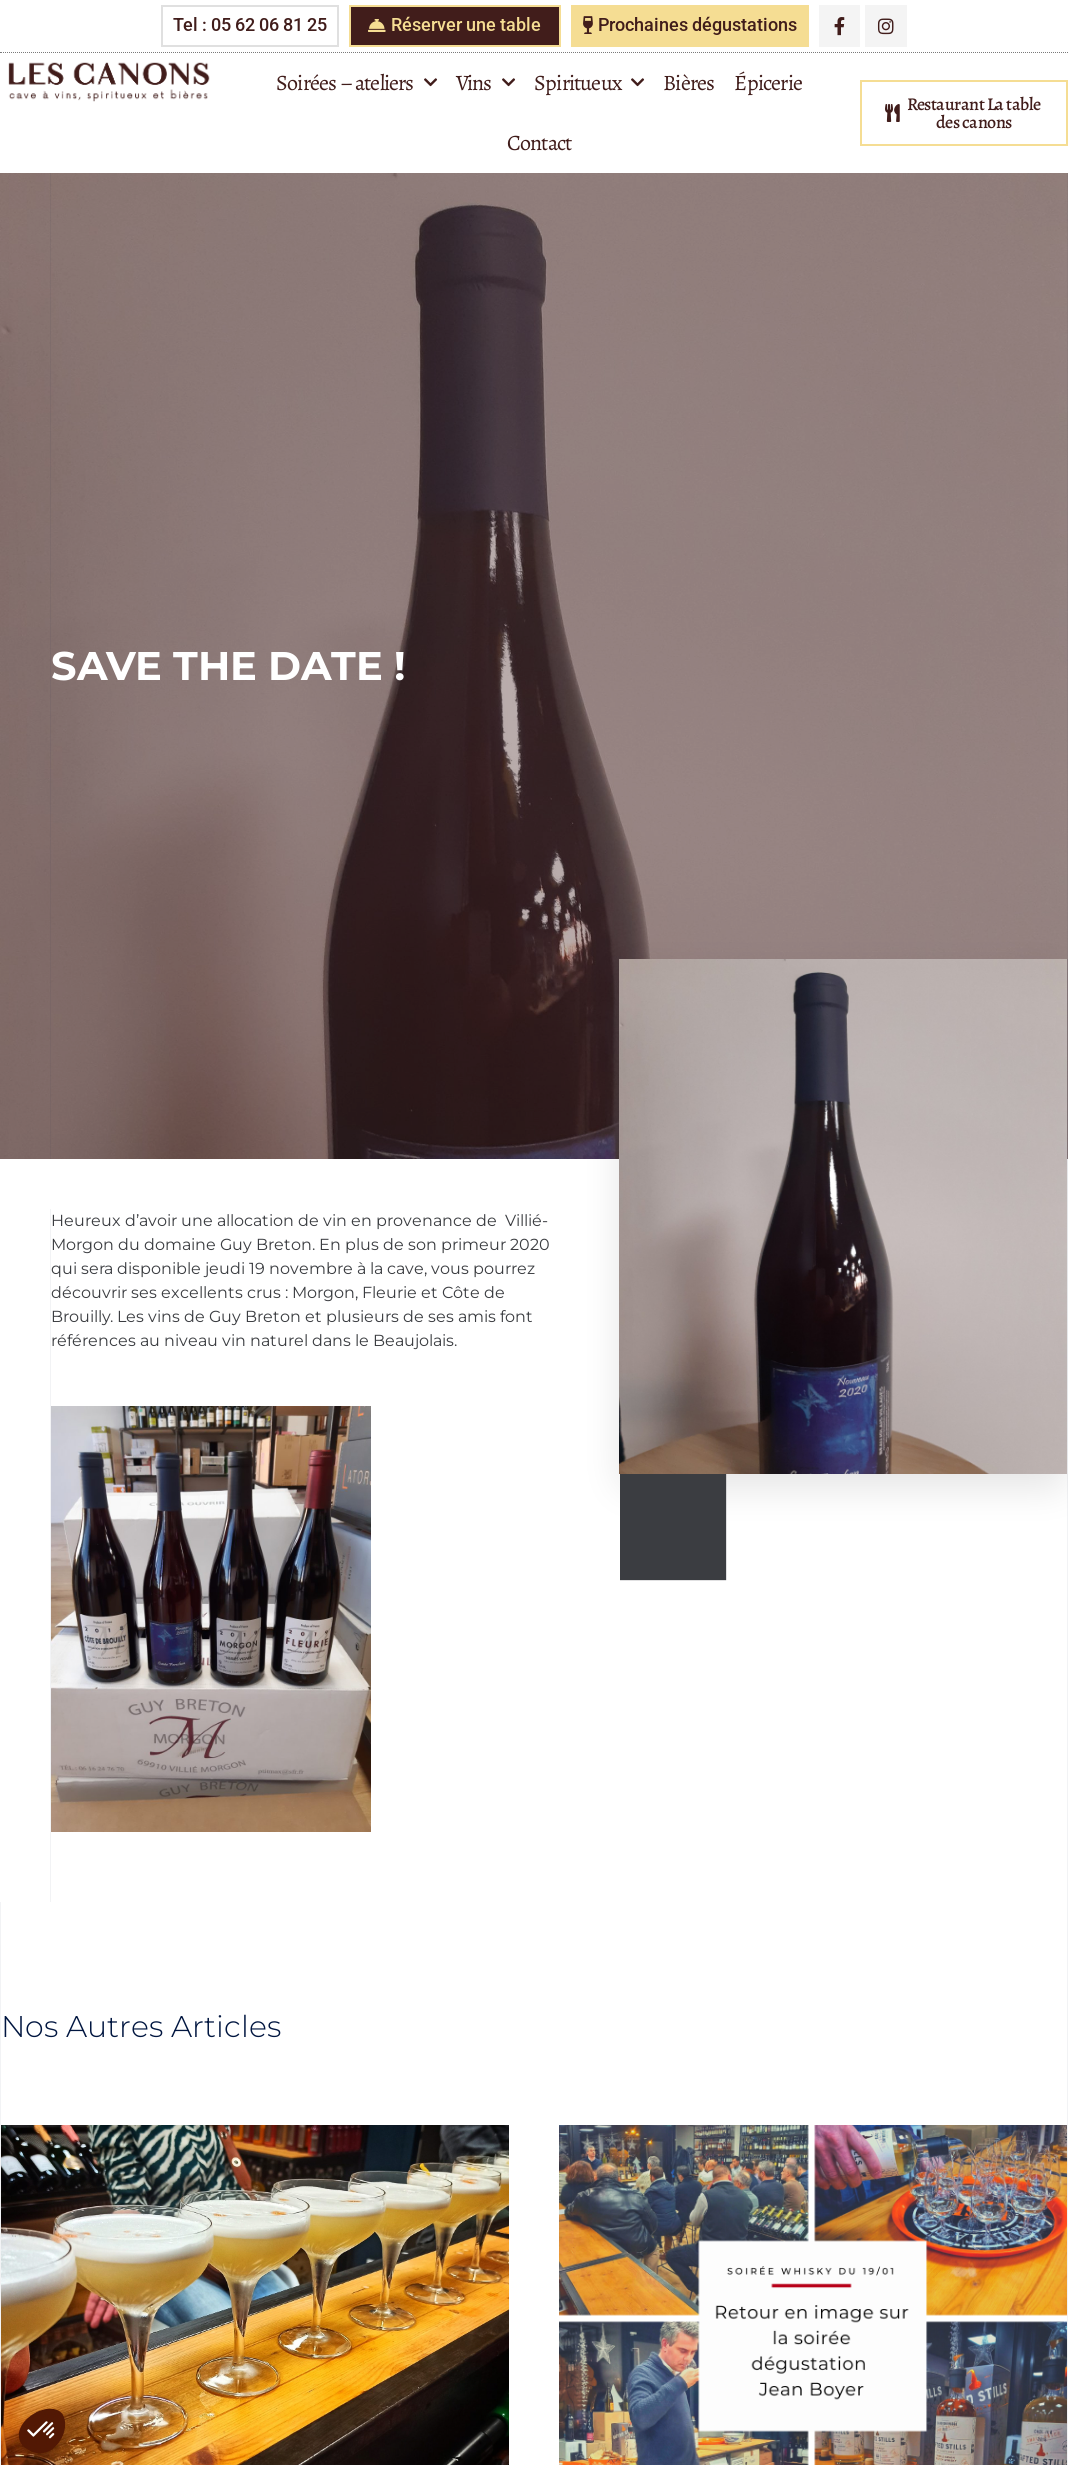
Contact (539, 143)
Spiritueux (588, 82)
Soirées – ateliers (356, 82)
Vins (485, 82)
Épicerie (768, 83)
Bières (688, 83)
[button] (42, 2431)
